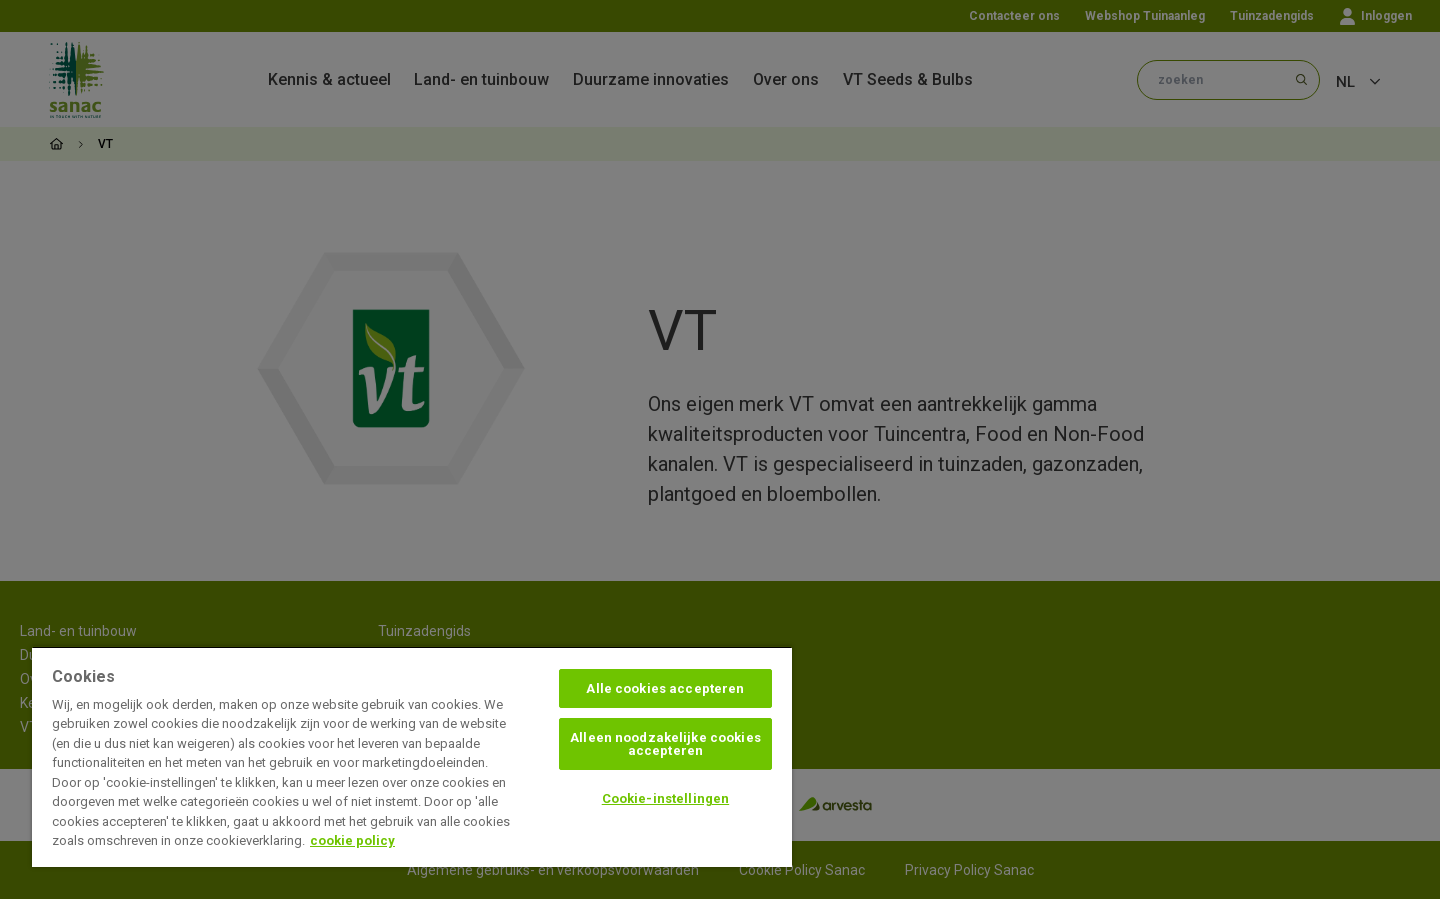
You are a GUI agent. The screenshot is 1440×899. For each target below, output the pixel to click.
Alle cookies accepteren (665, 688)
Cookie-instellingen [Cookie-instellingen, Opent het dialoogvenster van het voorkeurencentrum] (665, 798)
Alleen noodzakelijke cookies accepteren (665, 744)
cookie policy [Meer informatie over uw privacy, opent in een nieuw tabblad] (352, 840)
